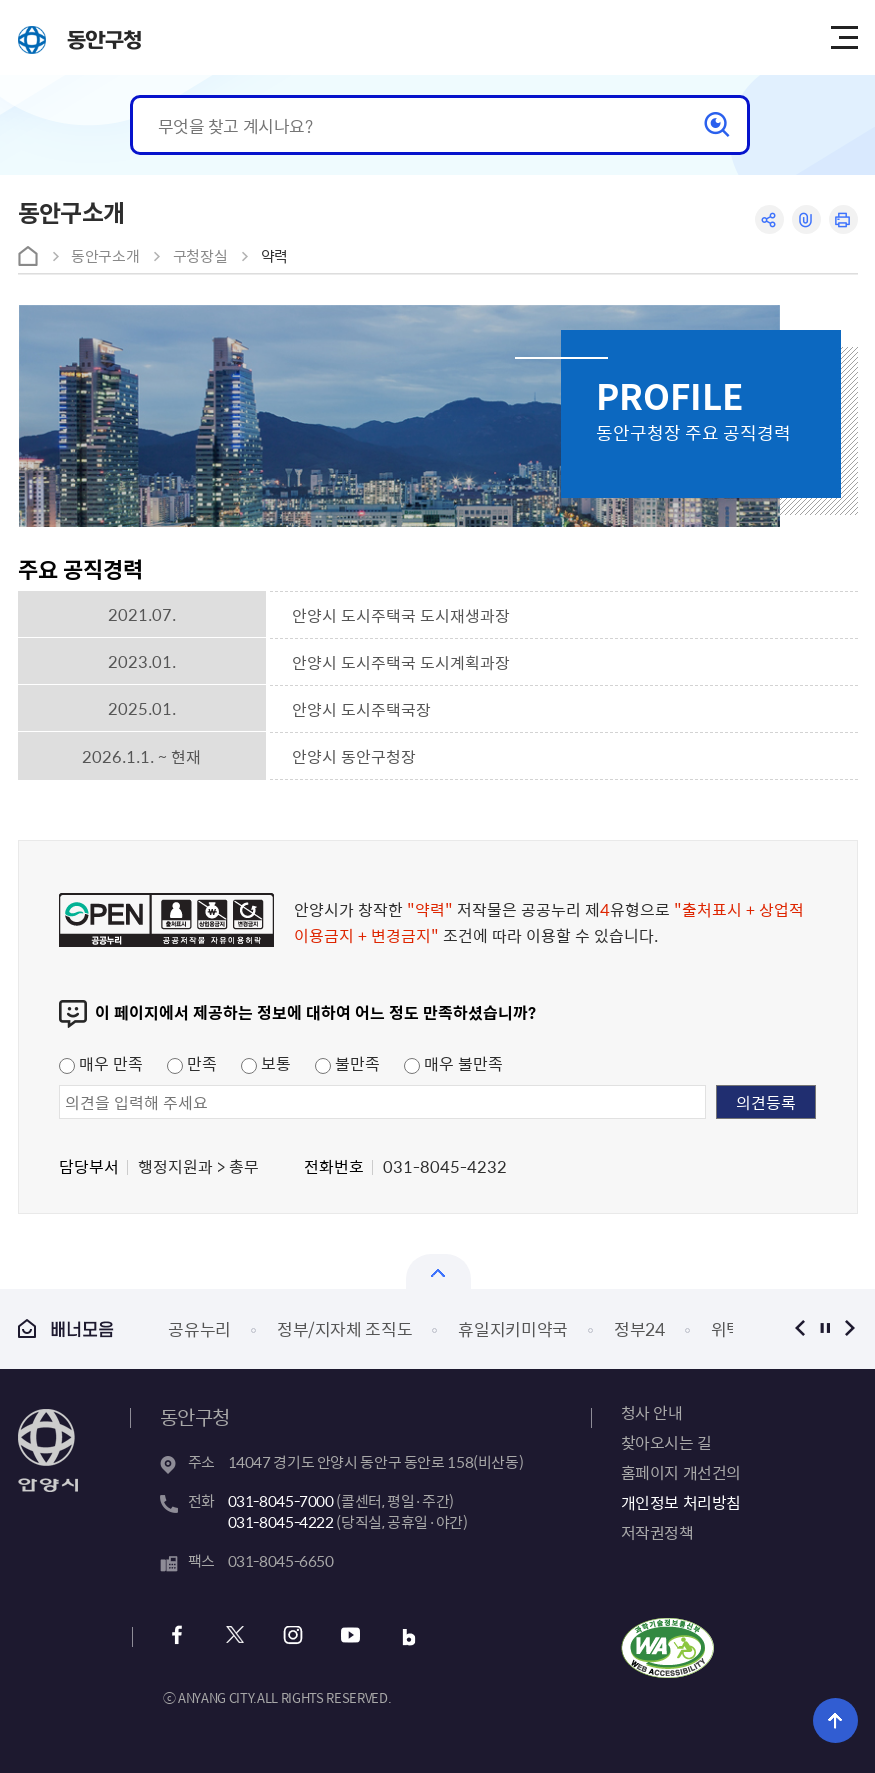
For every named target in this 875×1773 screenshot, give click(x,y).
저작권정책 (657, 1532)
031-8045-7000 (281, 1501)
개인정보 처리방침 (681, 1502)
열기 (438, 1271)
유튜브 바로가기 (351, 1637)
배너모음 (66, 1328)
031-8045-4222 (281, 1522)
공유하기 (769, 219)
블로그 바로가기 (409, 1637)
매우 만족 (101, 1063)
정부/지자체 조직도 (345, 1328)
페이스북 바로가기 (177, 1637)
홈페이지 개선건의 (681, 1472)
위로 (835, 1720)
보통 (266, 1063)
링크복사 (806, 219)
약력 (274, 256)
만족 (192, 1063)
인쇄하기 (843, 219)
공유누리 (199, 1328)
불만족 (347, 1063)
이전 (800, 1328)
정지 (825, 1328)
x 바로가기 (235, 1637)
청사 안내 (652, 1412)
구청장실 (200, 256)
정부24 (639, 1328)
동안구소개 (105, 256)
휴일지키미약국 (513, 1328)
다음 (850, 1328)
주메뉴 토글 (844, 38)
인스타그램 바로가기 (293, 1637)
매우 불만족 (453, 1063)
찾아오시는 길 (666, 1442)
